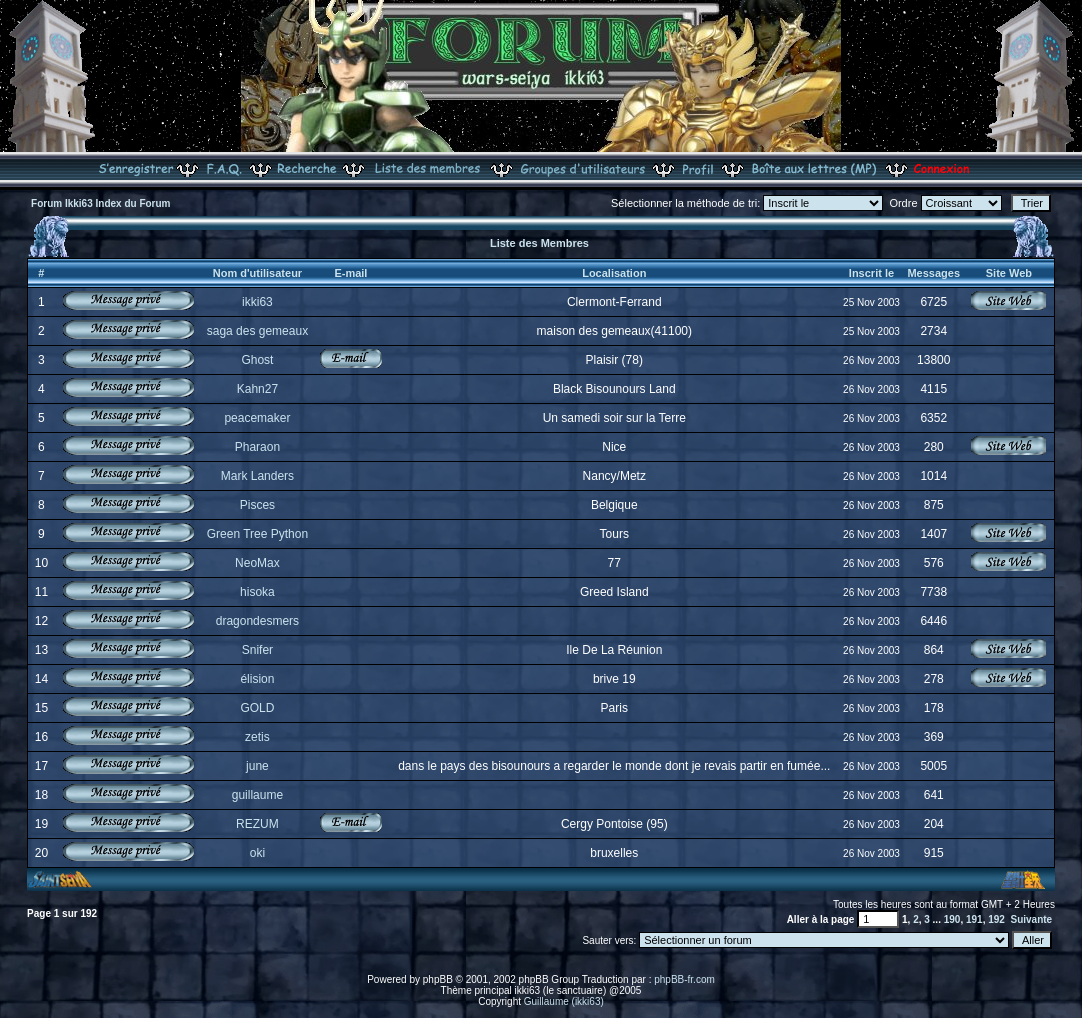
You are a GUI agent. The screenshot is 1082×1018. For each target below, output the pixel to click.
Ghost (257, 360)
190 (952, 919)
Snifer (257, 650)
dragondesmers (257, 621)
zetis (257, 737)
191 (974, 919)
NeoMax (257, 563)
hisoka (257, 592)
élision (257, 679)
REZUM (257, 824)
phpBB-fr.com (684, 979)
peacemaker (257, 418)
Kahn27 (257, 389)
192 (996, 919)
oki (257, 853)
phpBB (438, 979)
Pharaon (257, 447)
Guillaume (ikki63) (564, 1001)
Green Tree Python (257, 534)
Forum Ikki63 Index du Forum (100, 203)
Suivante (1031, 919)
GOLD (257, 708)
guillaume (257, 795)
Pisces (257, 505)
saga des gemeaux (257, 331)
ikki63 (257, 302)
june (257, 766)
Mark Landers (257, 476)
